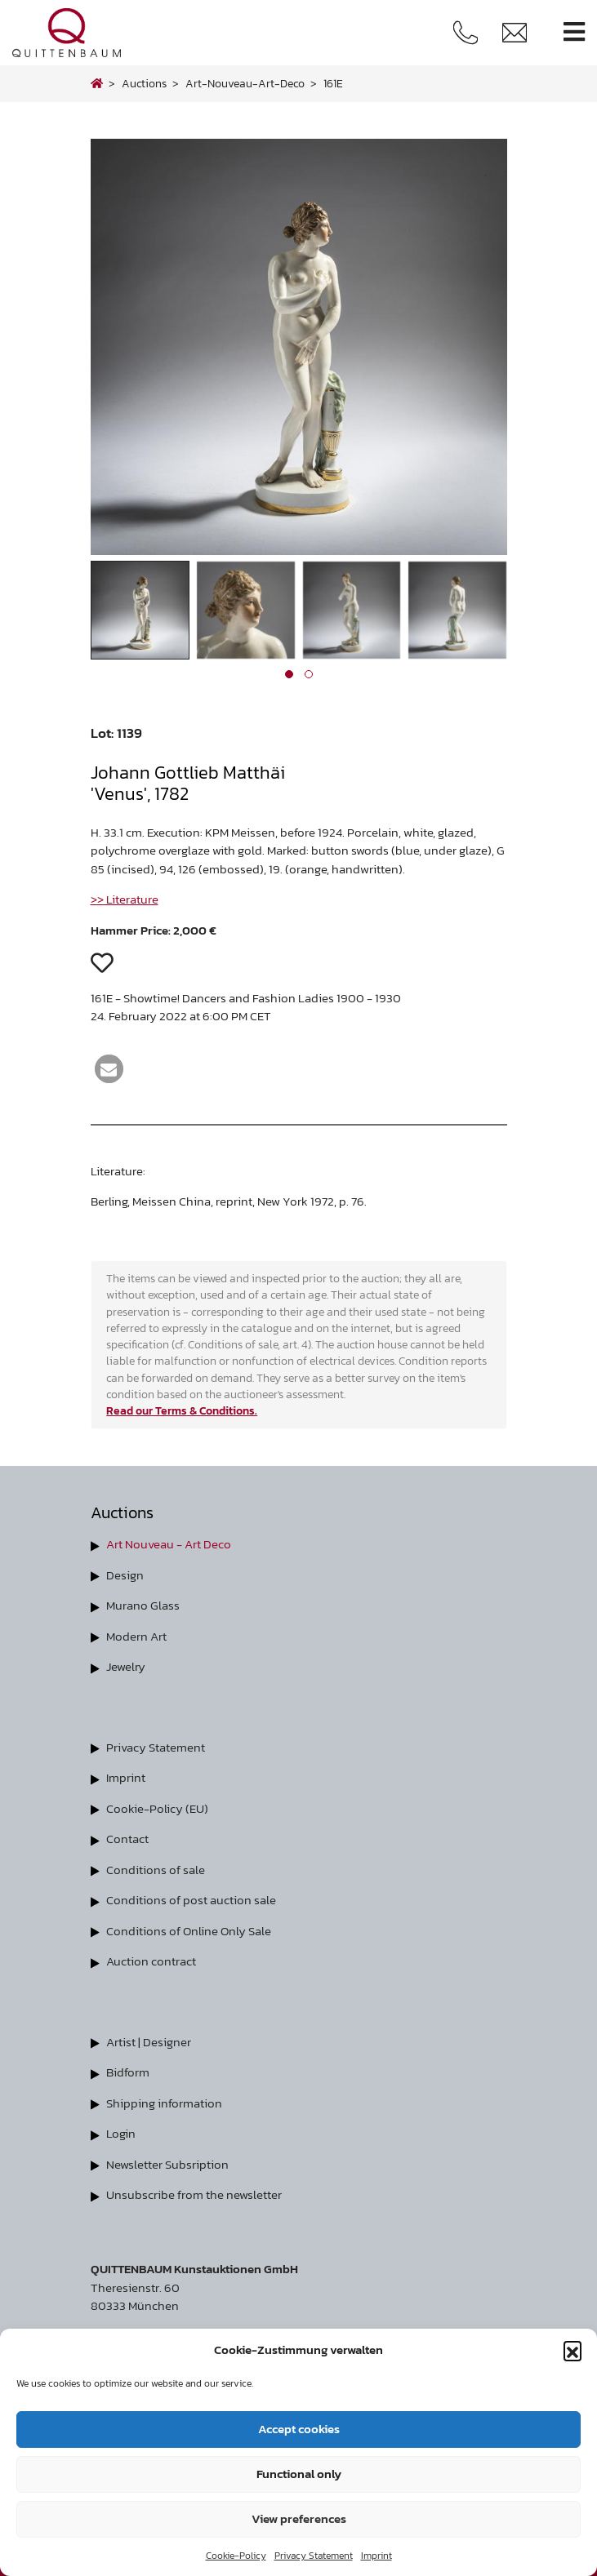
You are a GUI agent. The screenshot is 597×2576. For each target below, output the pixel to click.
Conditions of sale (155, 1869)
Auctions (144, 83)
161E (333, 83)
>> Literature (124, 899)
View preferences (299, 2518)
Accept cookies (299, 2428)
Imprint (376, 2555)
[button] (572, 2350)
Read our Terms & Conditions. (181, 1410)
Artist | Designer (148, 2041)
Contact (127, 1838)
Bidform (127, 2072)
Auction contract (151, 1961)
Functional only (298, 2473)
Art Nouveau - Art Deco (168, 1543)
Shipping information (164, 2103)
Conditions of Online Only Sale (188, 1930)
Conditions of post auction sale (191, 1899)
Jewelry (125, 1666)
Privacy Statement (313, 2555)
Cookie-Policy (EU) (157, 1808)
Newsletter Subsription (167, 2164)
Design (125, 1575)
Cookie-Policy (236, 2555)
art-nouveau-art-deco (245, 83)
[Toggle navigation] (574, 32)
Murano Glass (143, 1605)
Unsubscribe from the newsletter (194, 2194)
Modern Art (136, 1636)
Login (121, 2133)
